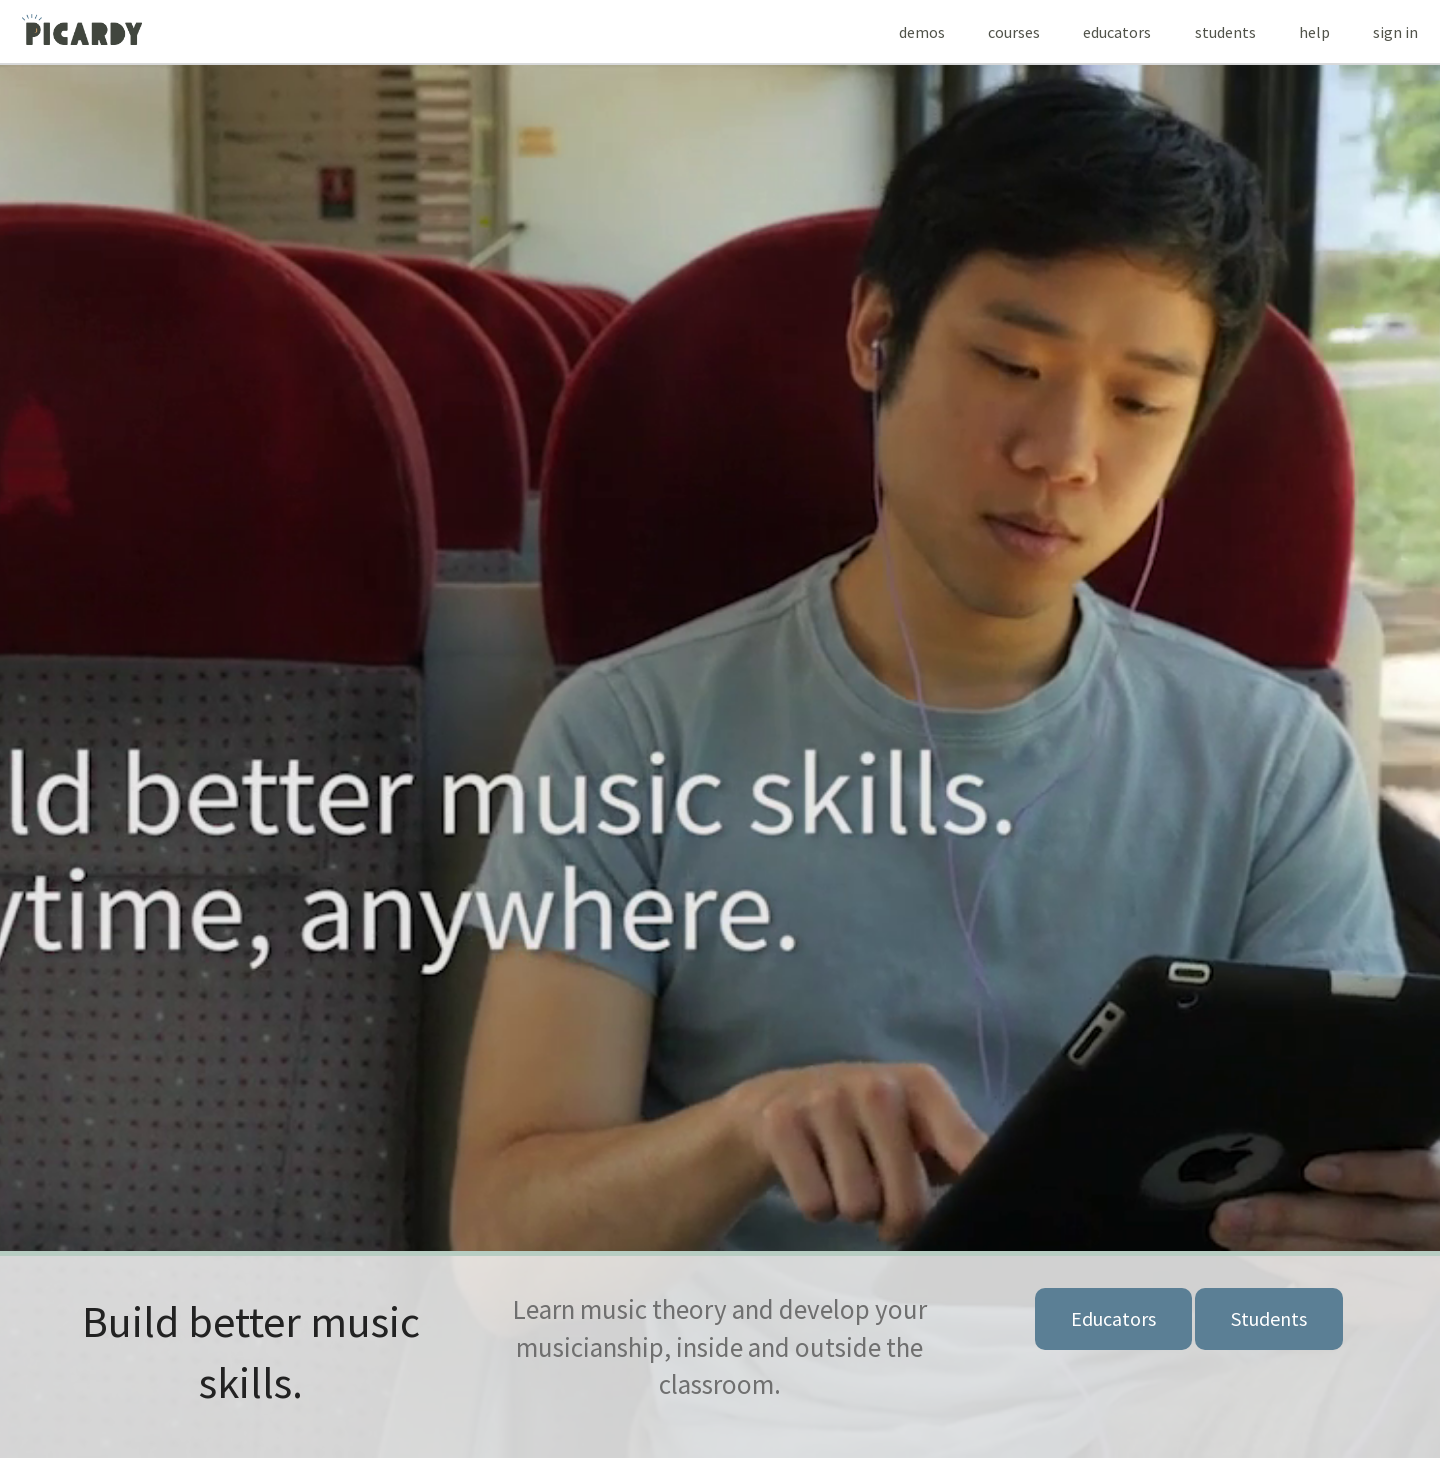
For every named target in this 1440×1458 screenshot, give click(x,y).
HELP (1314, 32)
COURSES (1014, 32)
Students (1269, 1318)
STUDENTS (1225, 32)
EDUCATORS (1117, 32)
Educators (1113, 1318)
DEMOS (922, 32)
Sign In (1395, 32)
